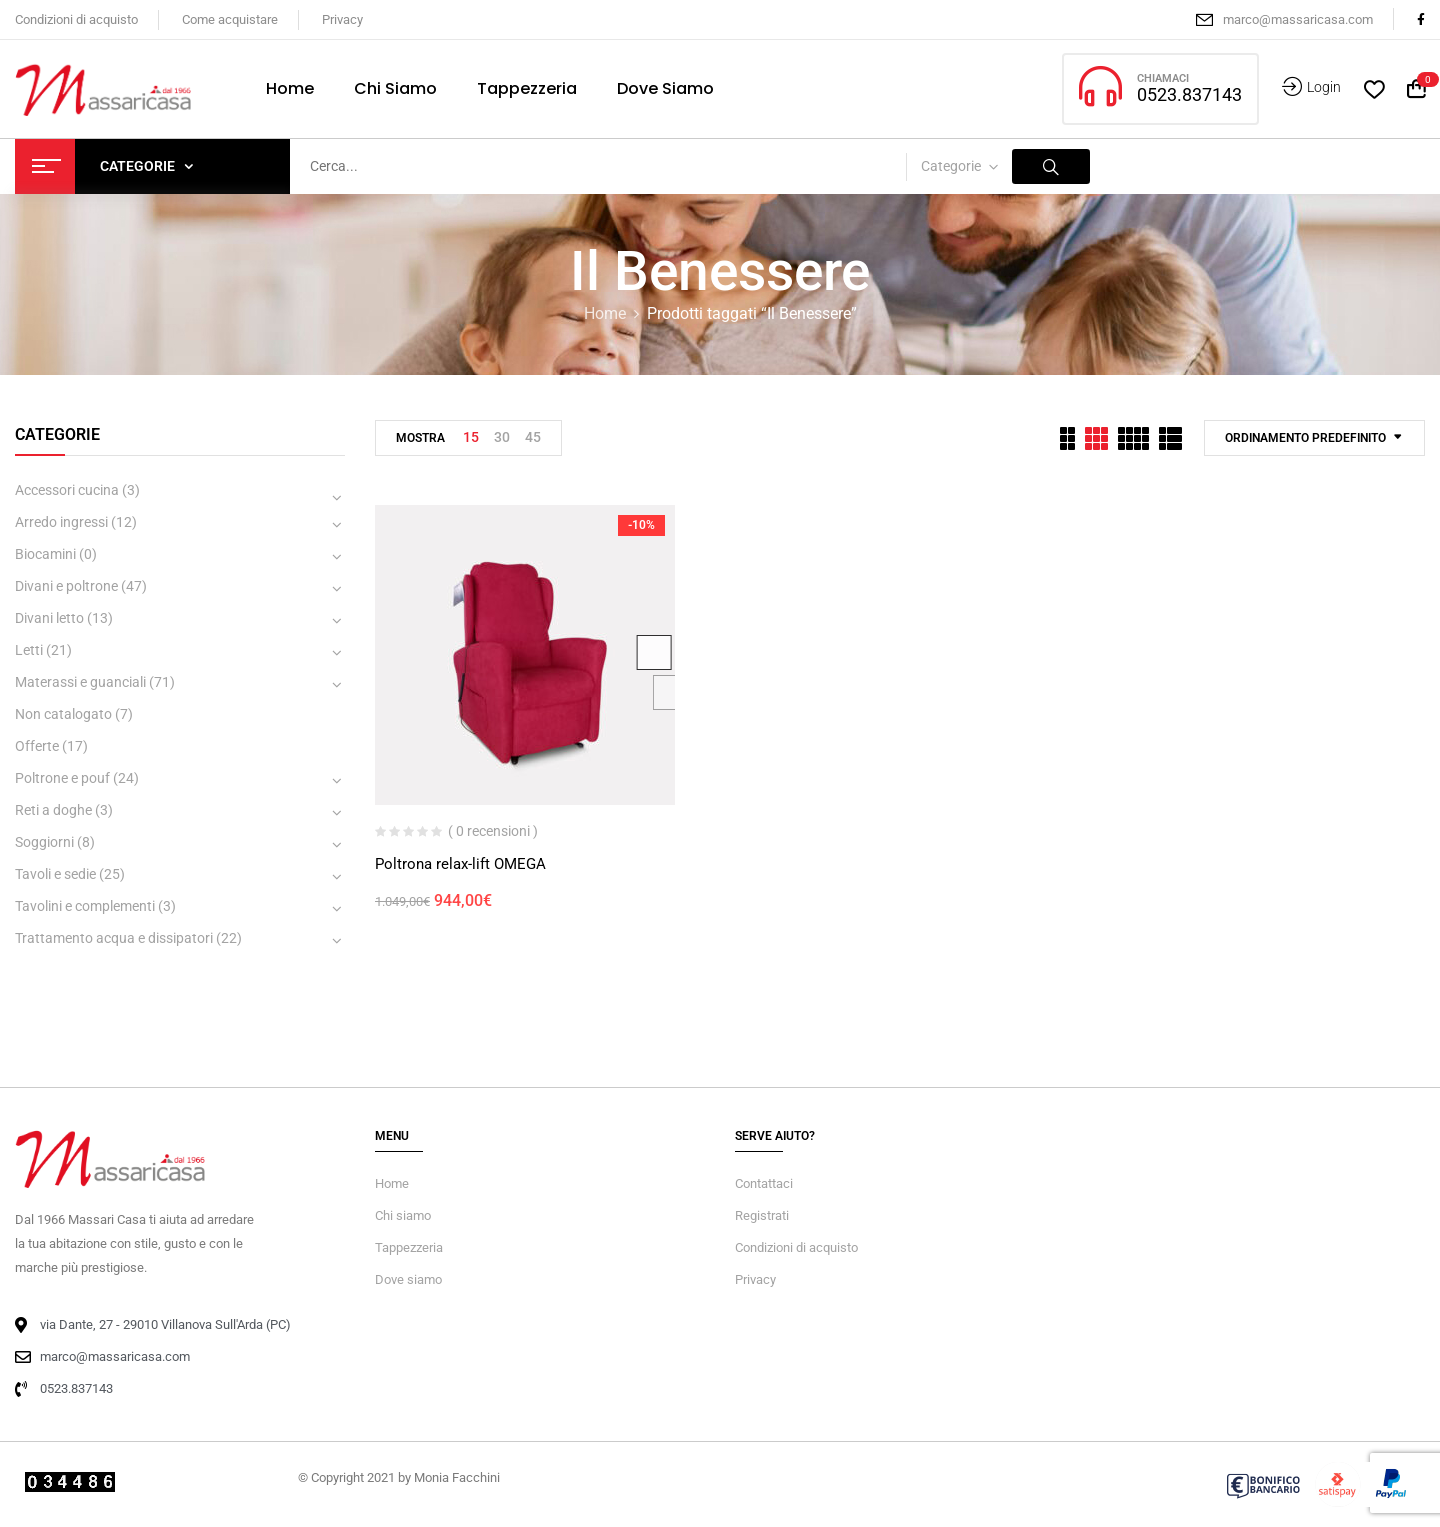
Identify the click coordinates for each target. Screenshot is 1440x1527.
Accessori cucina (67, 490)
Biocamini (45, 554)
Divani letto (49, 618)
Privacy (342, 19)
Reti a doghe (53, 810)
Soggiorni (44, 842)
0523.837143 (1189, 94)
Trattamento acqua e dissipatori (114, 938)
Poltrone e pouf (62, 778)
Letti (29, 650)
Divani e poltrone (66, 586)
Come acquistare (230, 19)
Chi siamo (403, 1215)
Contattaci (764, 1183)
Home (605, 313)
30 (502, 437)
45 (533, 437)
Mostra (420, 438)
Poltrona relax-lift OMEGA (460, 864)
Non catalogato (63, 714)
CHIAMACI (1163, 78)
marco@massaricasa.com (1298, 19)
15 (471, 437)
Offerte (37, 746)
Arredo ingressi (61, 522)
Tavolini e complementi (85, 906)
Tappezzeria (409, 1247)
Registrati (762, 1215)
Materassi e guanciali (80, 682)
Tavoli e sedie (55, 874)
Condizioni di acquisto (76, 19)
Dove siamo (408, 1279)
